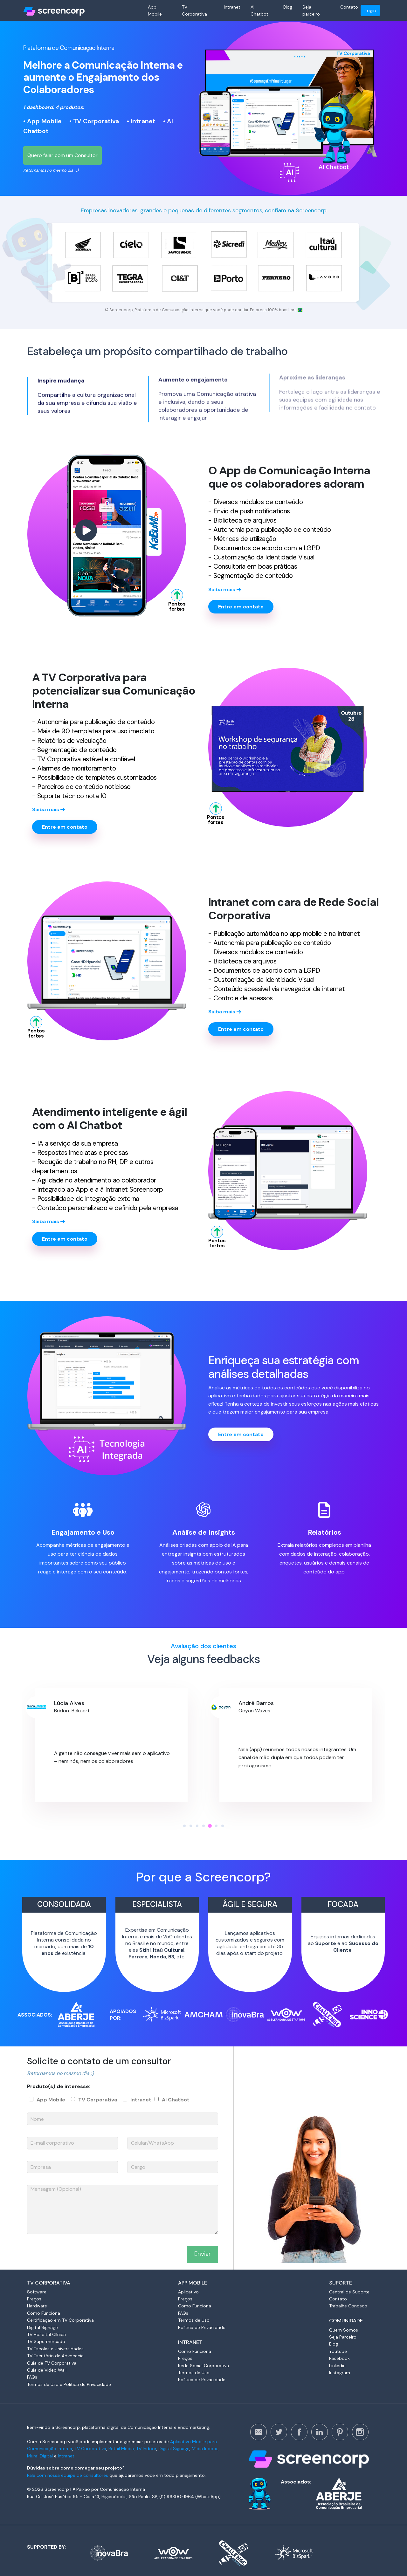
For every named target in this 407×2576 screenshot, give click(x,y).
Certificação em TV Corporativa (60, 2320)
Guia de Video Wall (46, 2370)
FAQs (32, 2377)
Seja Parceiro (342, 2337)
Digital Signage (42, 2327)
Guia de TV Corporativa (51, 2363)
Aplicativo (188, 2292)
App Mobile (155, 10)
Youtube (338, 2351)
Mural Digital (40, 2456)
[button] (184, 1826)
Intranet (232, 7)
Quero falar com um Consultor (62, 155)
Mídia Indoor (205, 2448)
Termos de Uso (194, 2320)
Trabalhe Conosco (348, 2306)
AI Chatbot (259, 10)
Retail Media (121, 2448)
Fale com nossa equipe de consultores (67, 2475)
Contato (349, 7)
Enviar (202, 2254)
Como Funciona (43, 2313)
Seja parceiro (311, 10)
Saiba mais (224, 595)
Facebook (339, 2358)
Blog (287, 7)
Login (370, 10)
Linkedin (337, 2365)
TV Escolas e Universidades (55, 2349)
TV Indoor (146, 2448)
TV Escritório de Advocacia (55, 2356)
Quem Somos (343, 2330)
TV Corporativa (194, 10)
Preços (34, 2299)
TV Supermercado (46, 2341)
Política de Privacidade (201, 2327)
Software (36, 2292)
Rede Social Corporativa (203, 2365)
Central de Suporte (349, 2292)
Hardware (37, 2306)
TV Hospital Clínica (46, 2334)
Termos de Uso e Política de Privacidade (69, 2384)
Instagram (339, 2372)
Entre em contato (241, 606)
